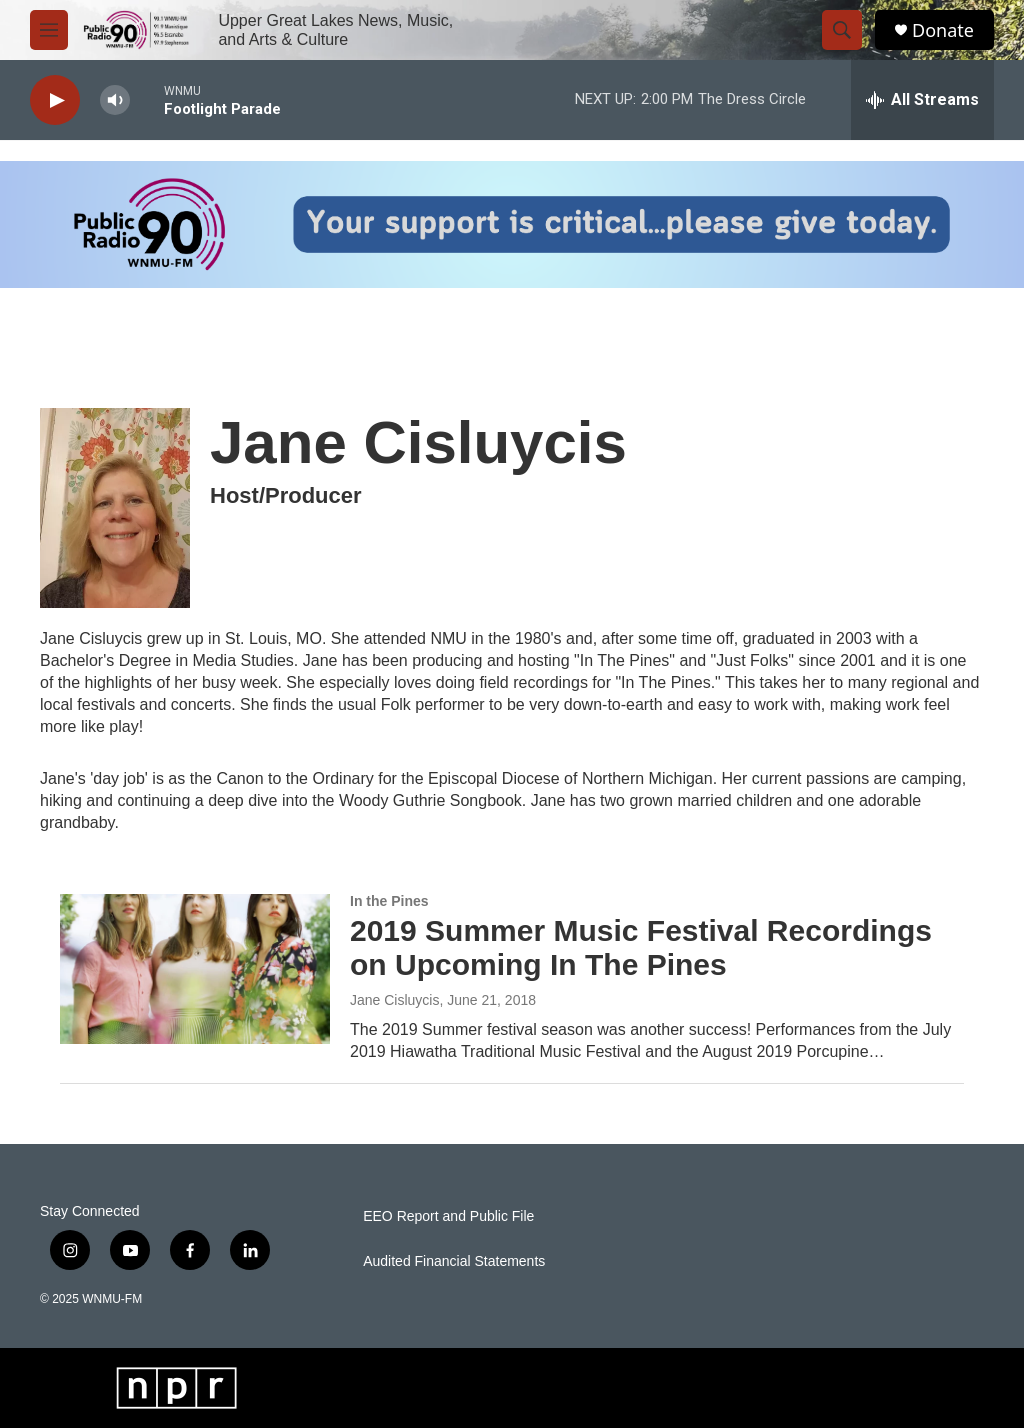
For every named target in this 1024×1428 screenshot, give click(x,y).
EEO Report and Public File (448, 1216)
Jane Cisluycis (394, 1000)
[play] (55, 100)
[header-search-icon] (842, 30)
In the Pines (389, 901)
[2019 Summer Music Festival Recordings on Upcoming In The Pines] (195, 969)
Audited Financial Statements (454, 1261)
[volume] (115, 100)
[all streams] (922, 100)
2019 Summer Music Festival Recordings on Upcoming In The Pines (641, 948)
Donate (943, 30)
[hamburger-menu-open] (49, 30)
